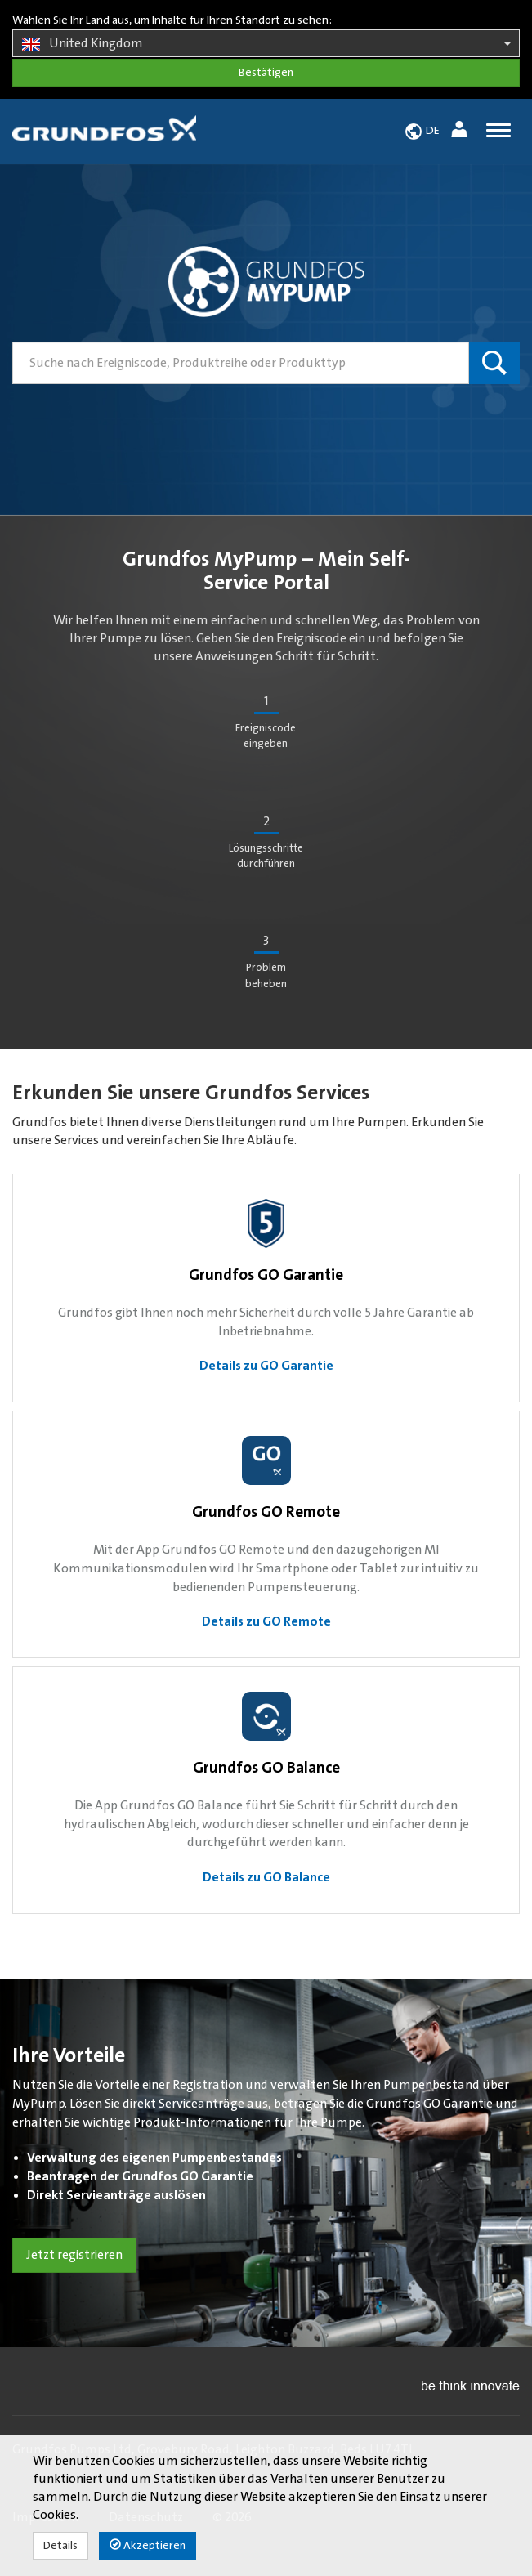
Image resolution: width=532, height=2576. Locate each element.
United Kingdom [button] (266, 44)
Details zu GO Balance (266, 1877)
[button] (461, 132)
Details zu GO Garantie (266, 1365)
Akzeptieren (148, 2545)
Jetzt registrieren (74, 2254)
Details (60, 2545)
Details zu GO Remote (266, 1621)
